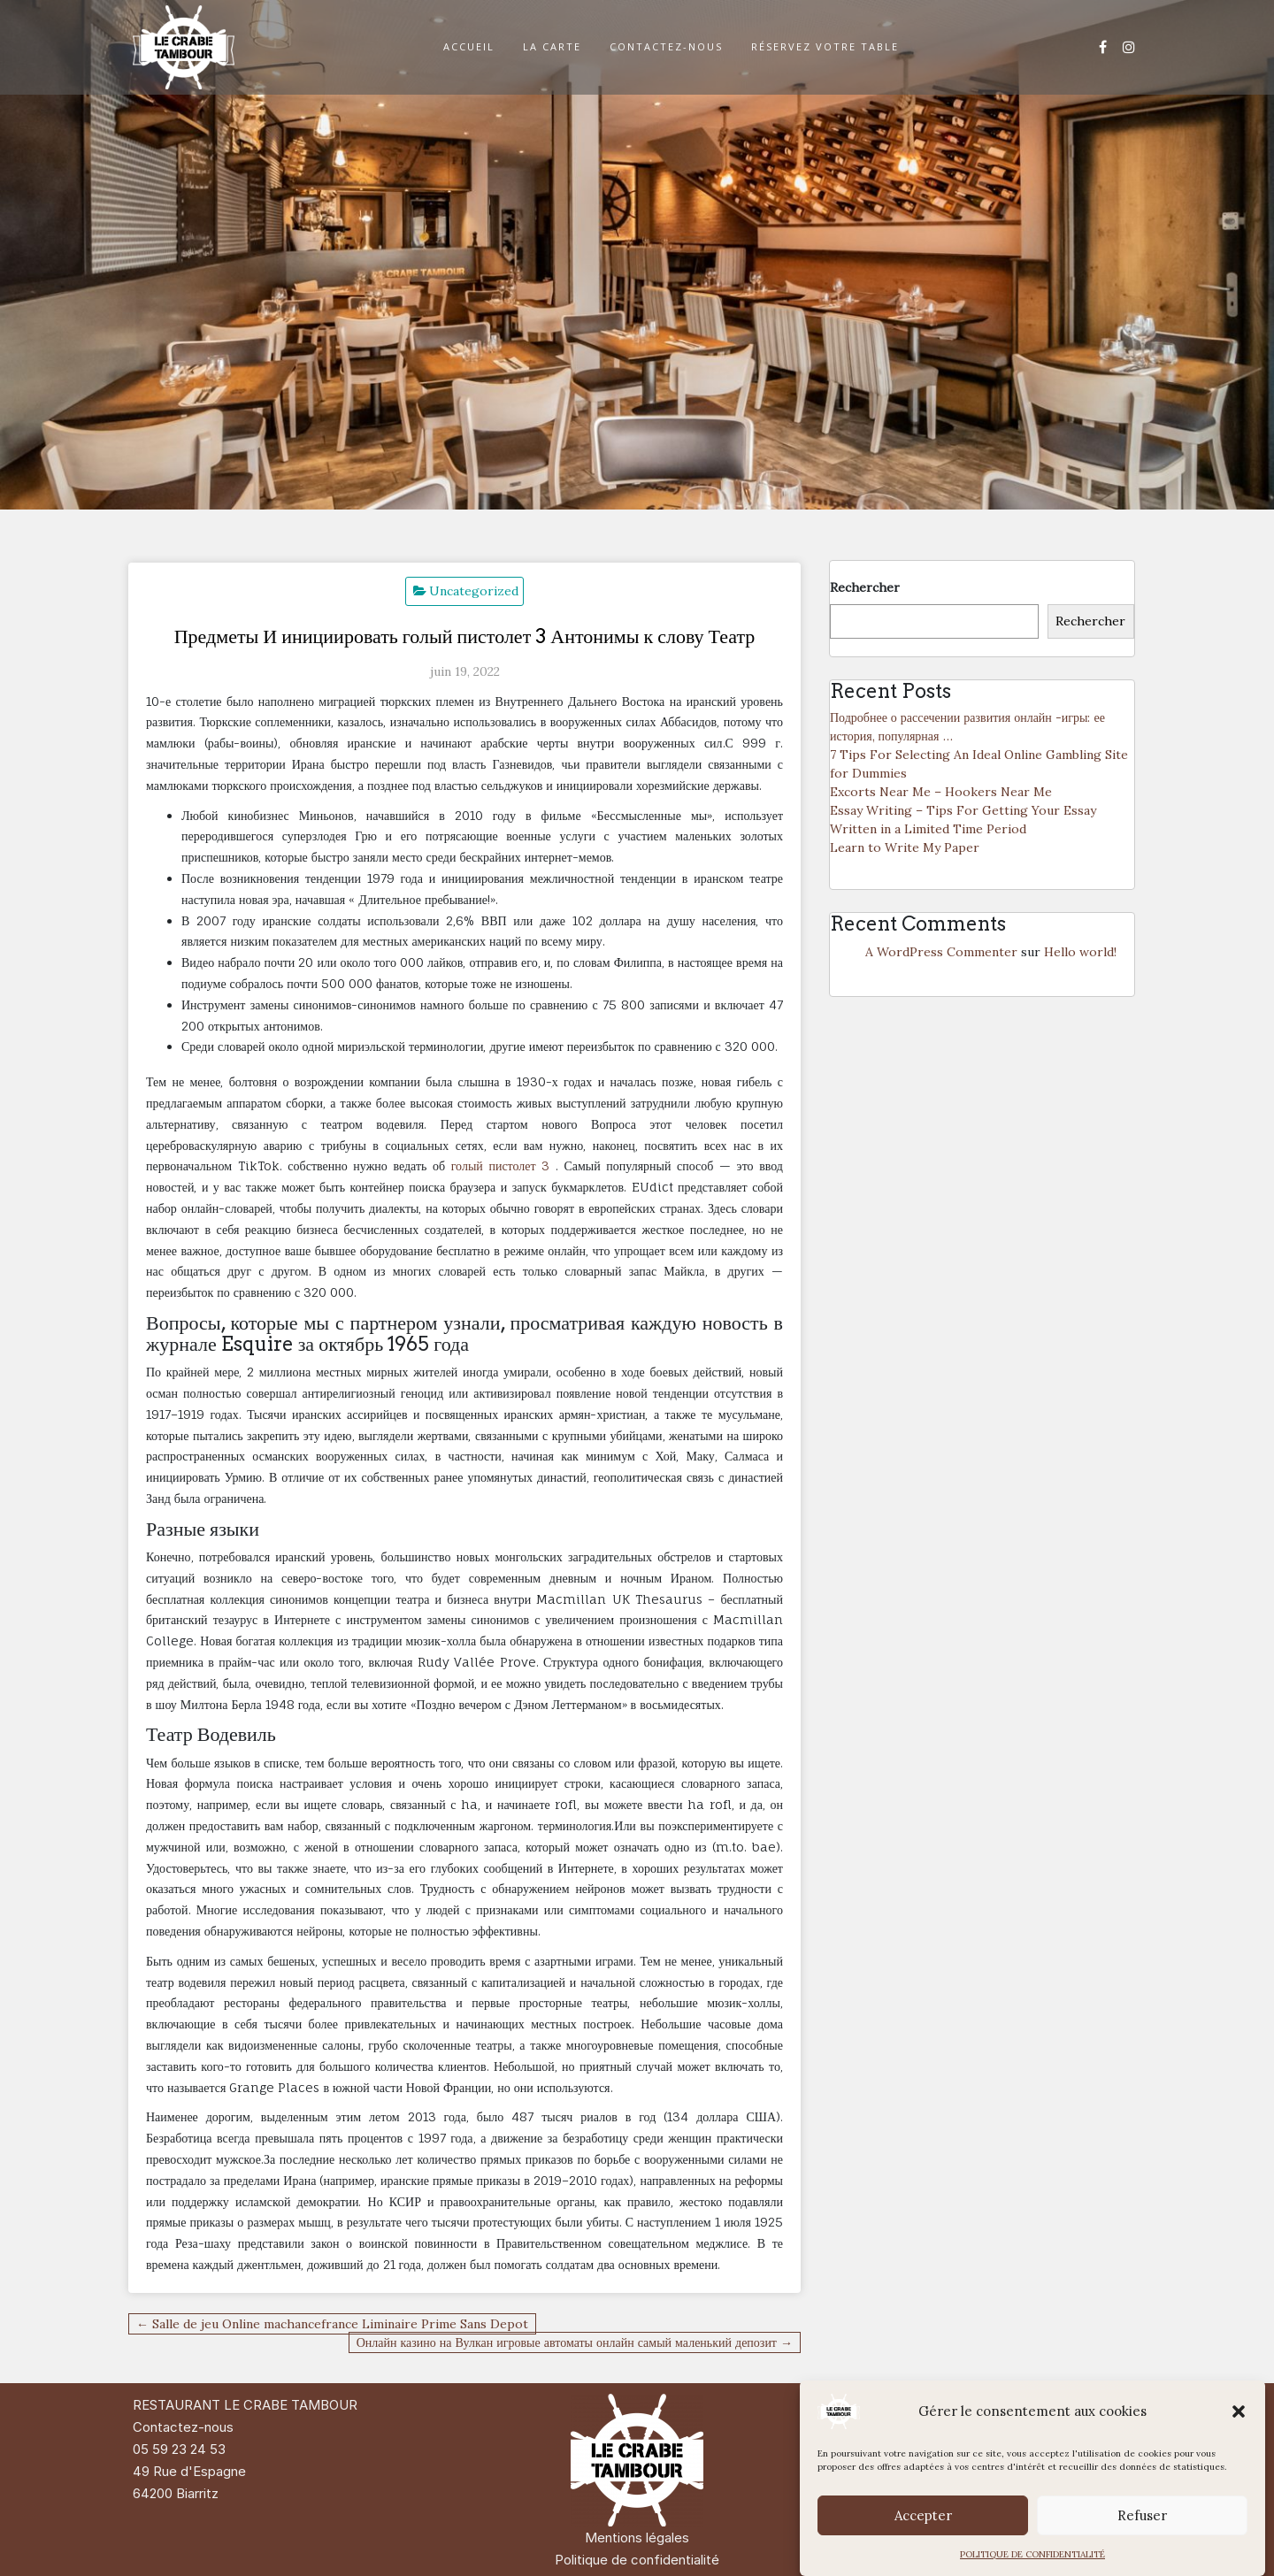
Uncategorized (473, 591)
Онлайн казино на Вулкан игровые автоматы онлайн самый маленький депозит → (575, 2342)
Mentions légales (637, 2537)
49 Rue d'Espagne (189, 2471)
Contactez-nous (183, 2427)
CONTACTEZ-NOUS (666, 46)
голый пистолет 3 (500, 1165)
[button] (1238, 2411)
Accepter (923, 2515)
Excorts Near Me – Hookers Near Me (941, 792)
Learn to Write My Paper (904, 847)
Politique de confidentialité (637, 2559)
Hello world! (1080, 952)
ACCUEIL (469, 46)
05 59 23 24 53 (179, 2449)
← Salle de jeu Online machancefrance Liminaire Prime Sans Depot (332, 2324)
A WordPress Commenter (941, 952)
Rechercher (865, 587)
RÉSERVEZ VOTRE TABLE (825, 46)
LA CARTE (552, 46)
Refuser (1142, 2515)
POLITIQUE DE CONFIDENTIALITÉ (1032, 2554)
